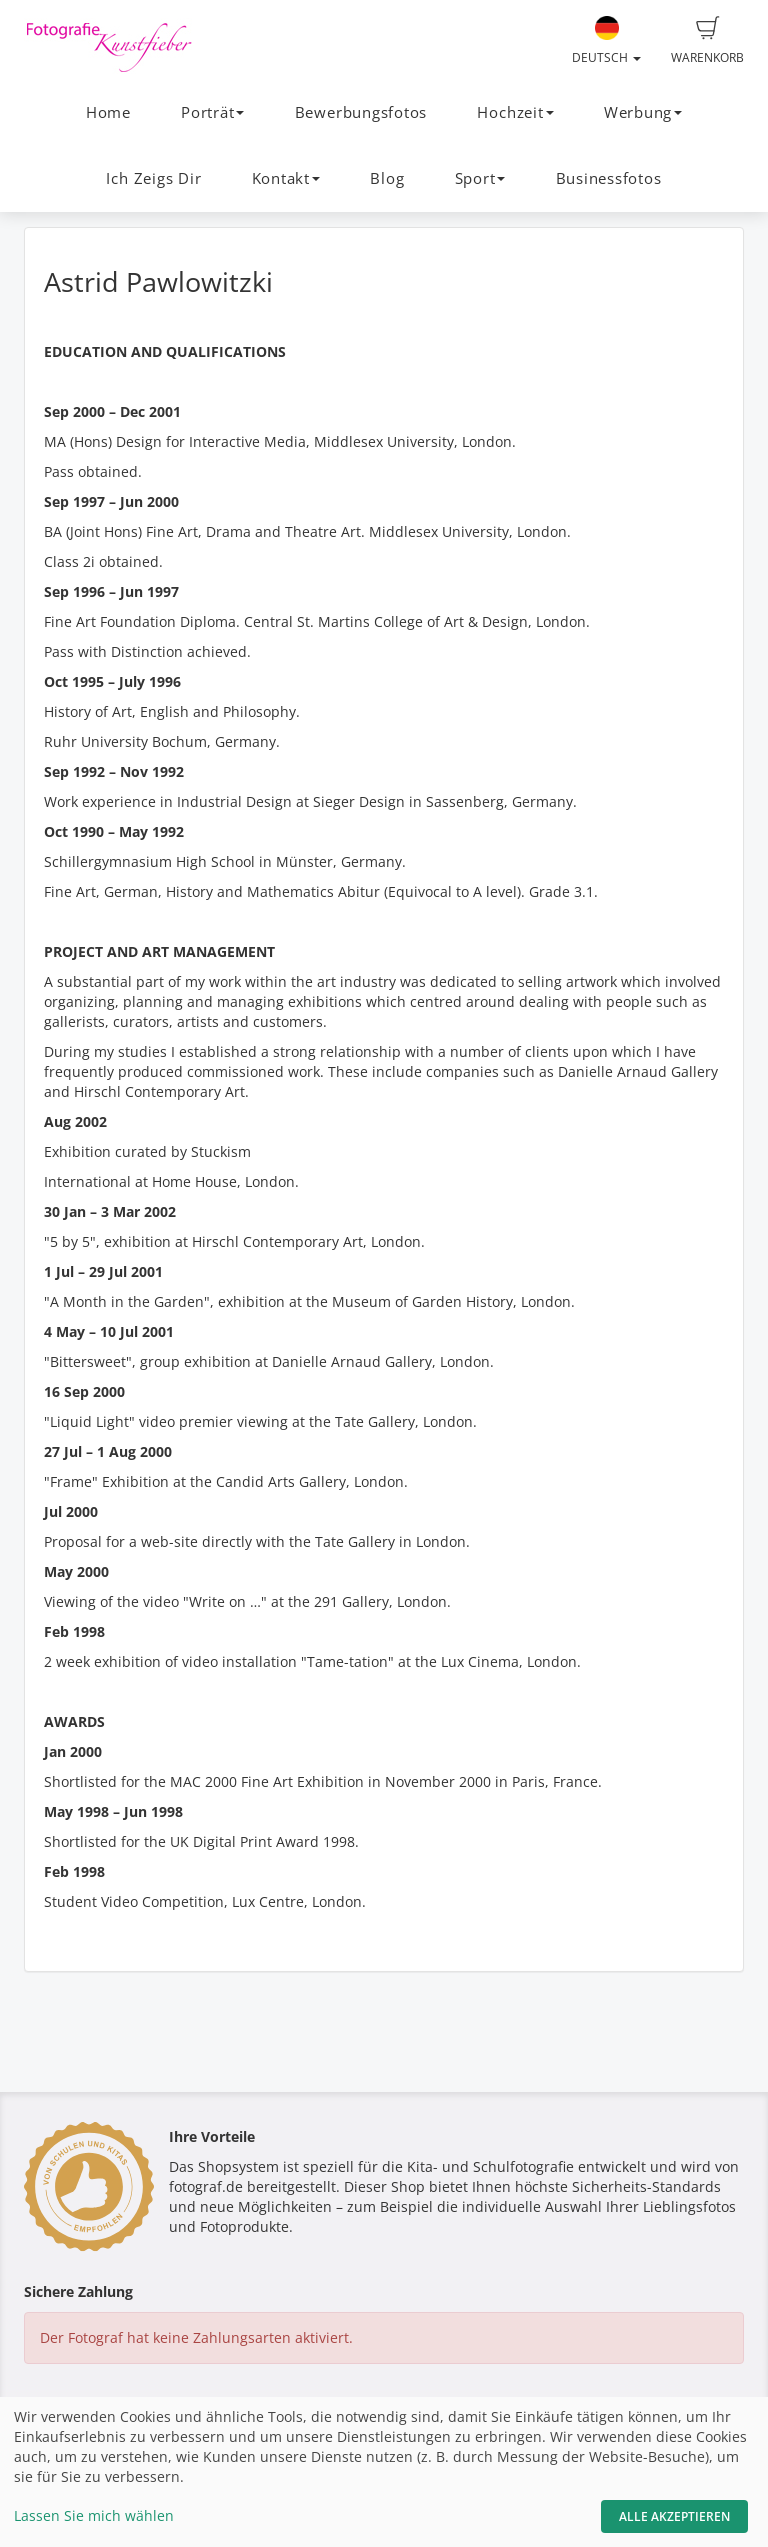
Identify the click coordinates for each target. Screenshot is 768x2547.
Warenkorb (707, 41)
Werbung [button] (643, 112)
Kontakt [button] (286, 178)
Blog (387, 178)
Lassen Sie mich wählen (94, 2515)
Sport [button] (480, 178)
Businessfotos (609, 178)
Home (108, 112)
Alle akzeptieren (674, 2516)
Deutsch (606, 41)
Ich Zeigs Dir (153, 178)
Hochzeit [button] (515, 112)
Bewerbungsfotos (361, 112)
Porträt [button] (212, 112)
